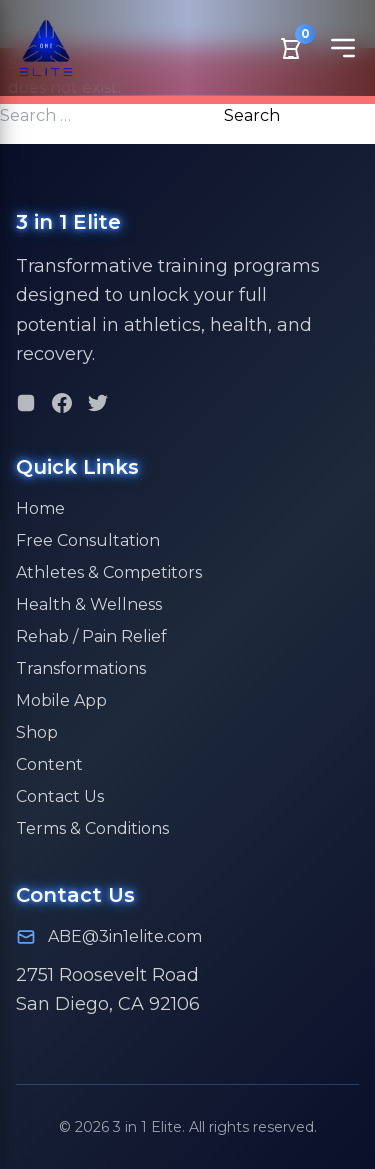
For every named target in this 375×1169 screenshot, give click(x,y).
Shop (37, 732)
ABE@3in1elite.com (125, 936)
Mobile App (61, 700)
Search (252, 115)
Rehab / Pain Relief (91, 636)
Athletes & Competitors (109, 572)
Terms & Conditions (92, 828)
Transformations (81, 668)
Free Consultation (88, 540)
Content (49, 764)
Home (40, 508)
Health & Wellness (89, 604)
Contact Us (60, 796)
